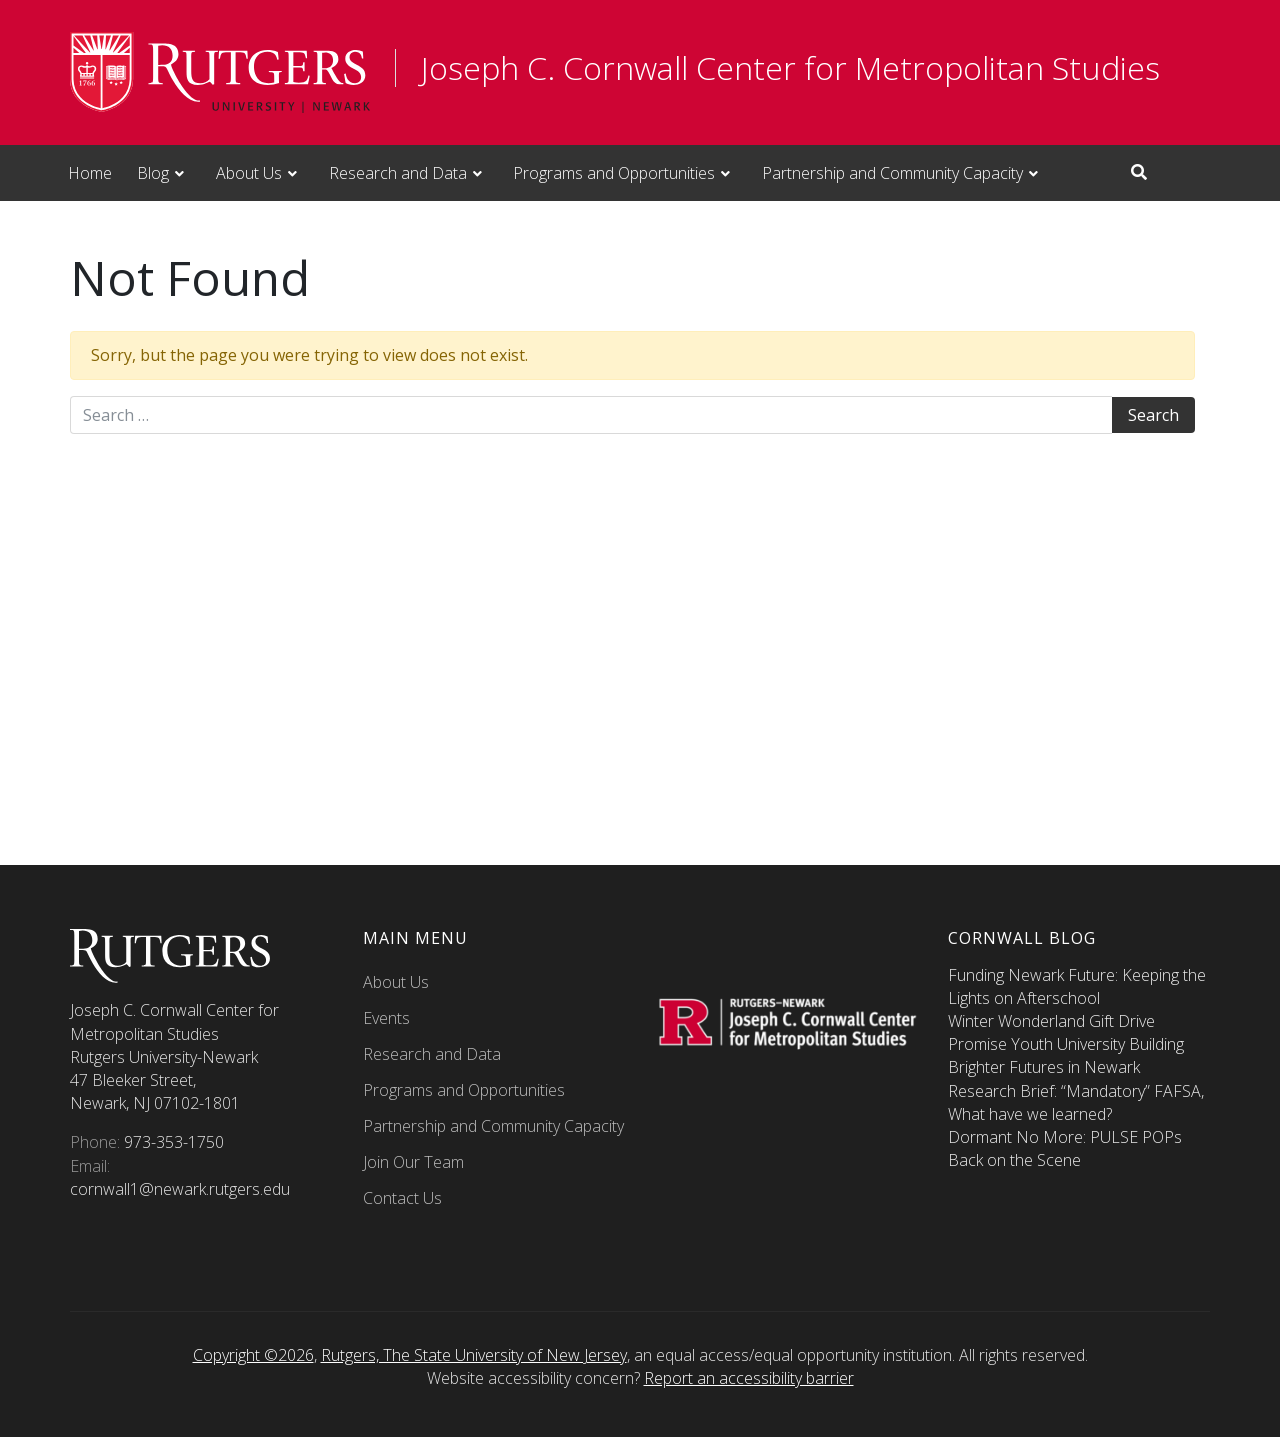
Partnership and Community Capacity (892, 173)
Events (386, 1018)
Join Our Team (413, 1162)
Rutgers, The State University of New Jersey (474, 1355)
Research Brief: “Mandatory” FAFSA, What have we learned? (1076, 1102)
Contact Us (402, 1198)
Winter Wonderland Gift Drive (1051, 1021)
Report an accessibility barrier (749, 1378)
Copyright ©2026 (253, 1355)
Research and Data (398, 173)
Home (90, 173)
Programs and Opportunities (614, 173)
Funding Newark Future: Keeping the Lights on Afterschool (1077, 986)
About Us (249, 173)
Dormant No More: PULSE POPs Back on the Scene (1065, 1148)
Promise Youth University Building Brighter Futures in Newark (1066, 1055)
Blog (153, 173)
